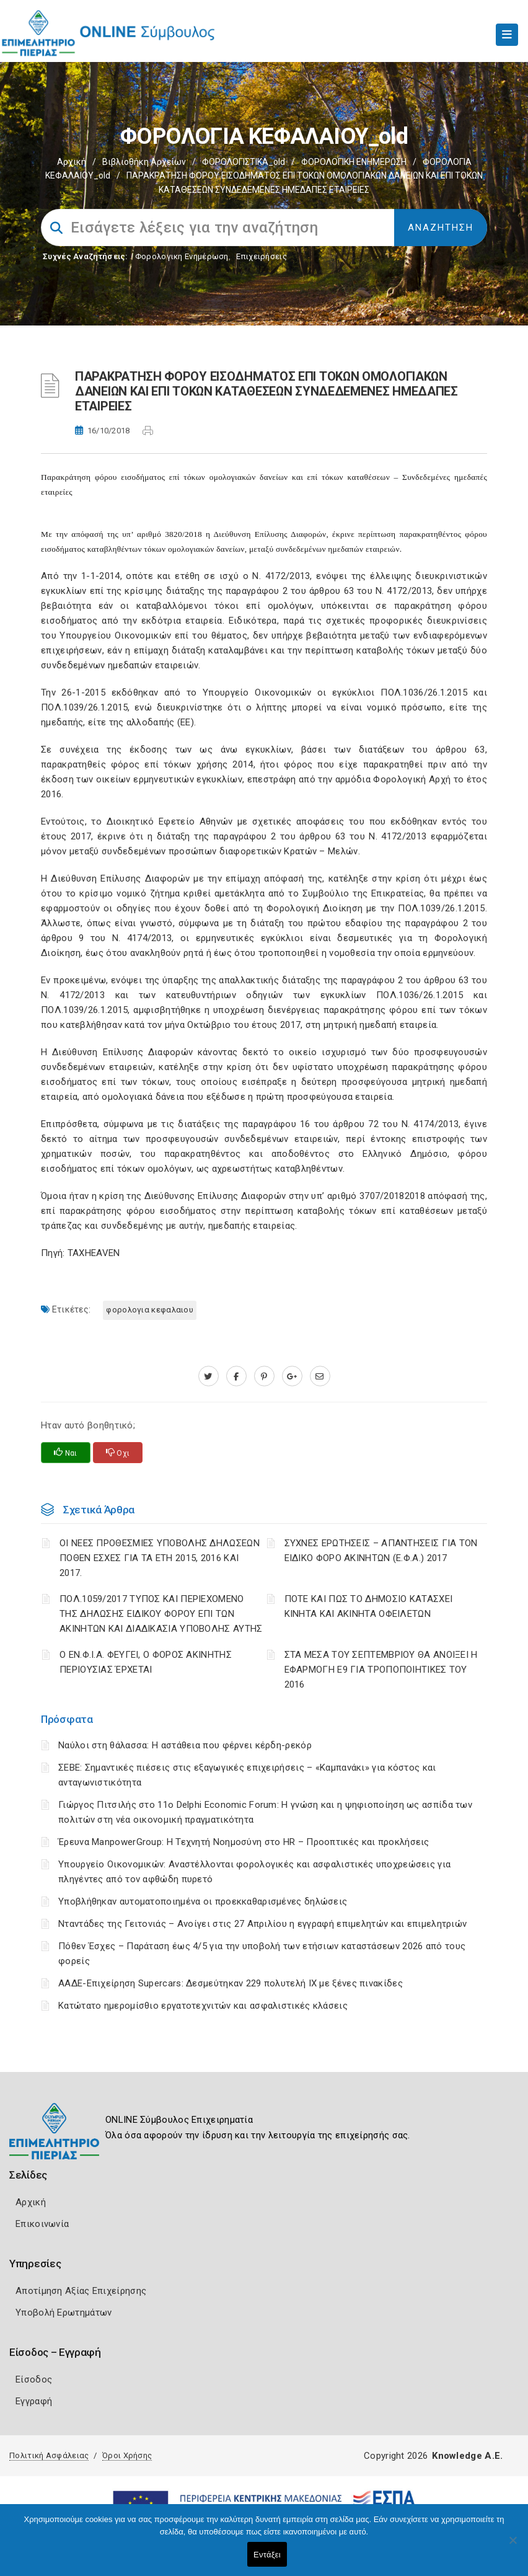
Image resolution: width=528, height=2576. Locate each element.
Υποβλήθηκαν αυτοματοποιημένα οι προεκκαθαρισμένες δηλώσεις (202, 1901)
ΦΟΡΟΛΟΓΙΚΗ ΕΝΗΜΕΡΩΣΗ (354, 162)
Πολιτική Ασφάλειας (49, 2455)
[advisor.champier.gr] (320, 1376)
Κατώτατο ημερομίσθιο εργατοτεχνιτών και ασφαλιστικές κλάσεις (203, 2005)
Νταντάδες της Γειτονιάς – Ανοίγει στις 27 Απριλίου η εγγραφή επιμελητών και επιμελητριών (262, 1923)
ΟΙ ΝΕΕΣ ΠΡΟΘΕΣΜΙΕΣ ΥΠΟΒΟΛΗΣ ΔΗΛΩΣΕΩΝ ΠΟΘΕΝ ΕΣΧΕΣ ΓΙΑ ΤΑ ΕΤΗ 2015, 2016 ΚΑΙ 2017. (159, 1558)
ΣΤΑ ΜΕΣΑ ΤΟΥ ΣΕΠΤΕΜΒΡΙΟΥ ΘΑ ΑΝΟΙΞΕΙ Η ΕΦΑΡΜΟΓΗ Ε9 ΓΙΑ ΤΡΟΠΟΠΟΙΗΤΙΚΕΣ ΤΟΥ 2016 (381, 1669)
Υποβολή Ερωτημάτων (63, 2312)
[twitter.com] (208, 1376)
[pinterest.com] (264, 1376)
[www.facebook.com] (236, 1376)
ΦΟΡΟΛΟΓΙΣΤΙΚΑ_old (243, 162)
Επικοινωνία (42, 2223)
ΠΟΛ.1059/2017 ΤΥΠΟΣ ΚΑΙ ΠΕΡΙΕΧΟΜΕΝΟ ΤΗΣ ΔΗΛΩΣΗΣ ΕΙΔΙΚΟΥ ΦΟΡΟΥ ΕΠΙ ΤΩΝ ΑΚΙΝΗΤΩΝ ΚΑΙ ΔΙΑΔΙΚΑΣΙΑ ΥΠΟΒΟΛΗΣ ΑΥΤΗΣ (160, 1613)
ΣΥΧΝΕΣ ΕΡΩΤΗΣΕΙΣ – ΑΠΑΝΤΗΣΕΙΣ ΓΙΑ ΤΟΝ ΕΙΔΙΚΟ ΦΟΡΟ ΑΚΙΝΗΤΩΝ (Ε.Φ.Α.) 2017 (381, 1551)
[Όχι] (512, 2546)
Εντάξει (267, 2554)
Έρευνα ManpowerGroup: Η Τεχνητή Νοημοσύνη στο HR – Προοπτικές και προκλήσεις (243, 1842)
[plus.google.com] (292, 1376)
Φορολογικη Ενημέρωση (182, 256)
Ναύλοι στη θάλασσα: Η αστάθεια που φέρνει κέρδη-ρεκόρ (185, 1745)
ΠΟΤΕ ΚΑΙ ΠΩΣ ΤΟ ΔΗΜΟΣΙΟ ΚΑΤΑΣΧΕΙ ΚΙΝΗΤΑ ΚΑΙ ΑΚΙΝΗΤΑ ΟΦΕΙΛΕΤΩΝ (368, 1606)
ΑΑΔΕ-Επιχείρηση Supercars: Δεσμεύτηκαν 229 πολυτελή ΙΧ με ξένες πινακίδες (230, 1983)
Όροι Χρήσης (127, 2455)
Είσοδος (33, 2379)
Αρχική (71, 162)
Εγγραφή (33, 2401)
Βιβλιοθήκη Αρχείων (144, 162)
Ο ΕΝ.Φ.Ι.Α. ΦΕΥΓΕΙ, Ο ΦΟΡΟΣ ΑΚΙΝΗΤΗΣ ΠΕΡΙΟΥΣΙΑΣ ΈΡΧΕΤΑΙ (145, 1662)
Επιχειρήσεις (261, 256)
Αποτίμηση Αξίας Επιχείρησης (80, 2290)
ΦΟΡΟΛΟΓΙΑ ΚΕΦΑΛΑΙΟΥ (149, 1309)
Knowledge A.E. (467, 2455)
